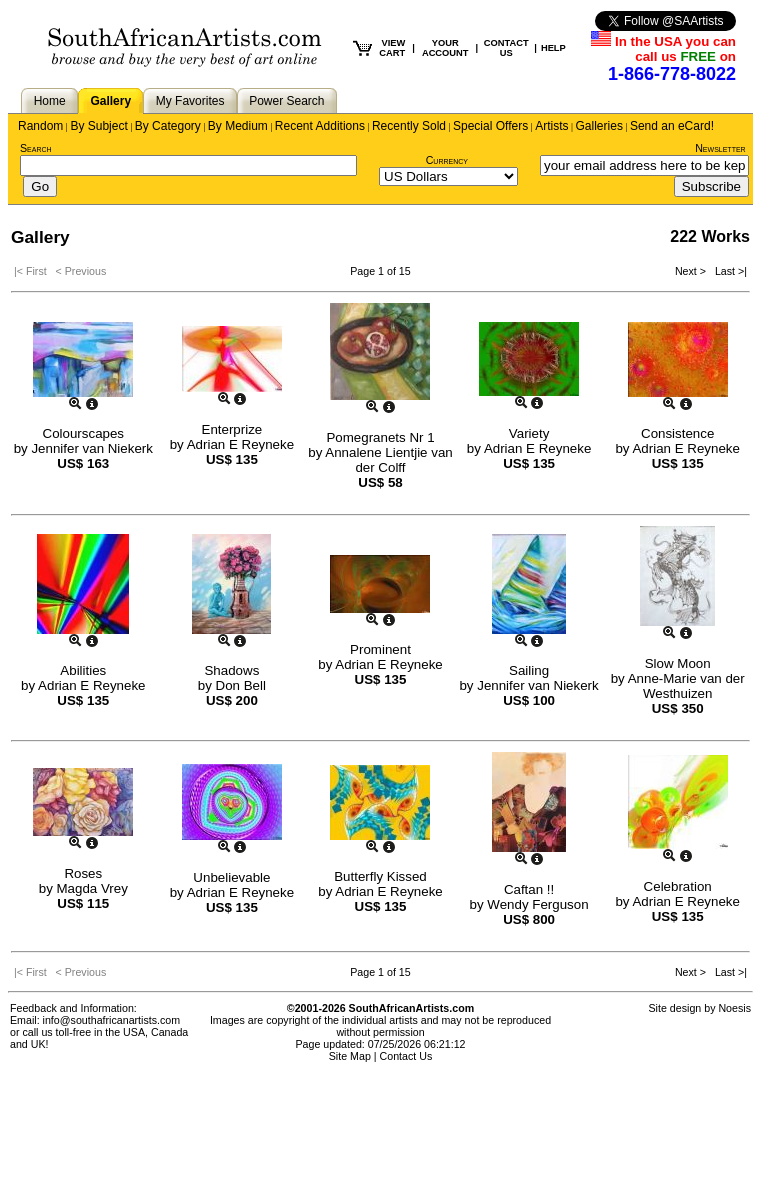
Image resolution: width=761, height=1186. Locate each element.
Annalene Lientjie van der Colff (388, 460)
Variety (529, 433)
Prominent (380, 649)
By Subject (98, 126)
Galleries (599, 126)
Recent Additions (320, 126)
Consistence (677, 433)
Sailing (529, 670)
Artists (551, 126)
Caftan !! (529, 889)
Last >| (728, 271)
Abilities (83, 670)
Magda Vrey (92, 888)
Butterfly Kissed (380, 876)
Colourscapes (84, 433)
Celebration (678, 886)
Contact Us (406, 1056)
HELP (553, 48)
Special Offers (490, 126)
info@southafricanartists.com (112, 1020)
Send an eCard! (672, 126)
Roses (83, 873)
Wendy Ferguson (537, 904)
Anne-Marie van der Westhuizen (686, 686)
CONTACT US (506, 48)
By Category (168, 126)
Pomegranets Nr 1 (380, 437)
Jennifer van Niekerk (92, 448)
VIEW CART (392, 48)
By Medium (238, 126)
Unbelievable (231, 877)
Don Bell (241, 685)
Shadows (231, 670)
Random (40, 126)
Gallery (110, 101)
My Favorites (190, 101)
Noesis (734, 1008)
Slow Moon (678, 663)
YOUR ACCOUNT (445, 48)
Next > (692, 271)
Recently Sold (409, 126)
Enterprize (232, 429)
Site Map (350, 1056)
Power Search (286, 101)
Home (50, 101)
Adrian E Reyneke (240, 444)
